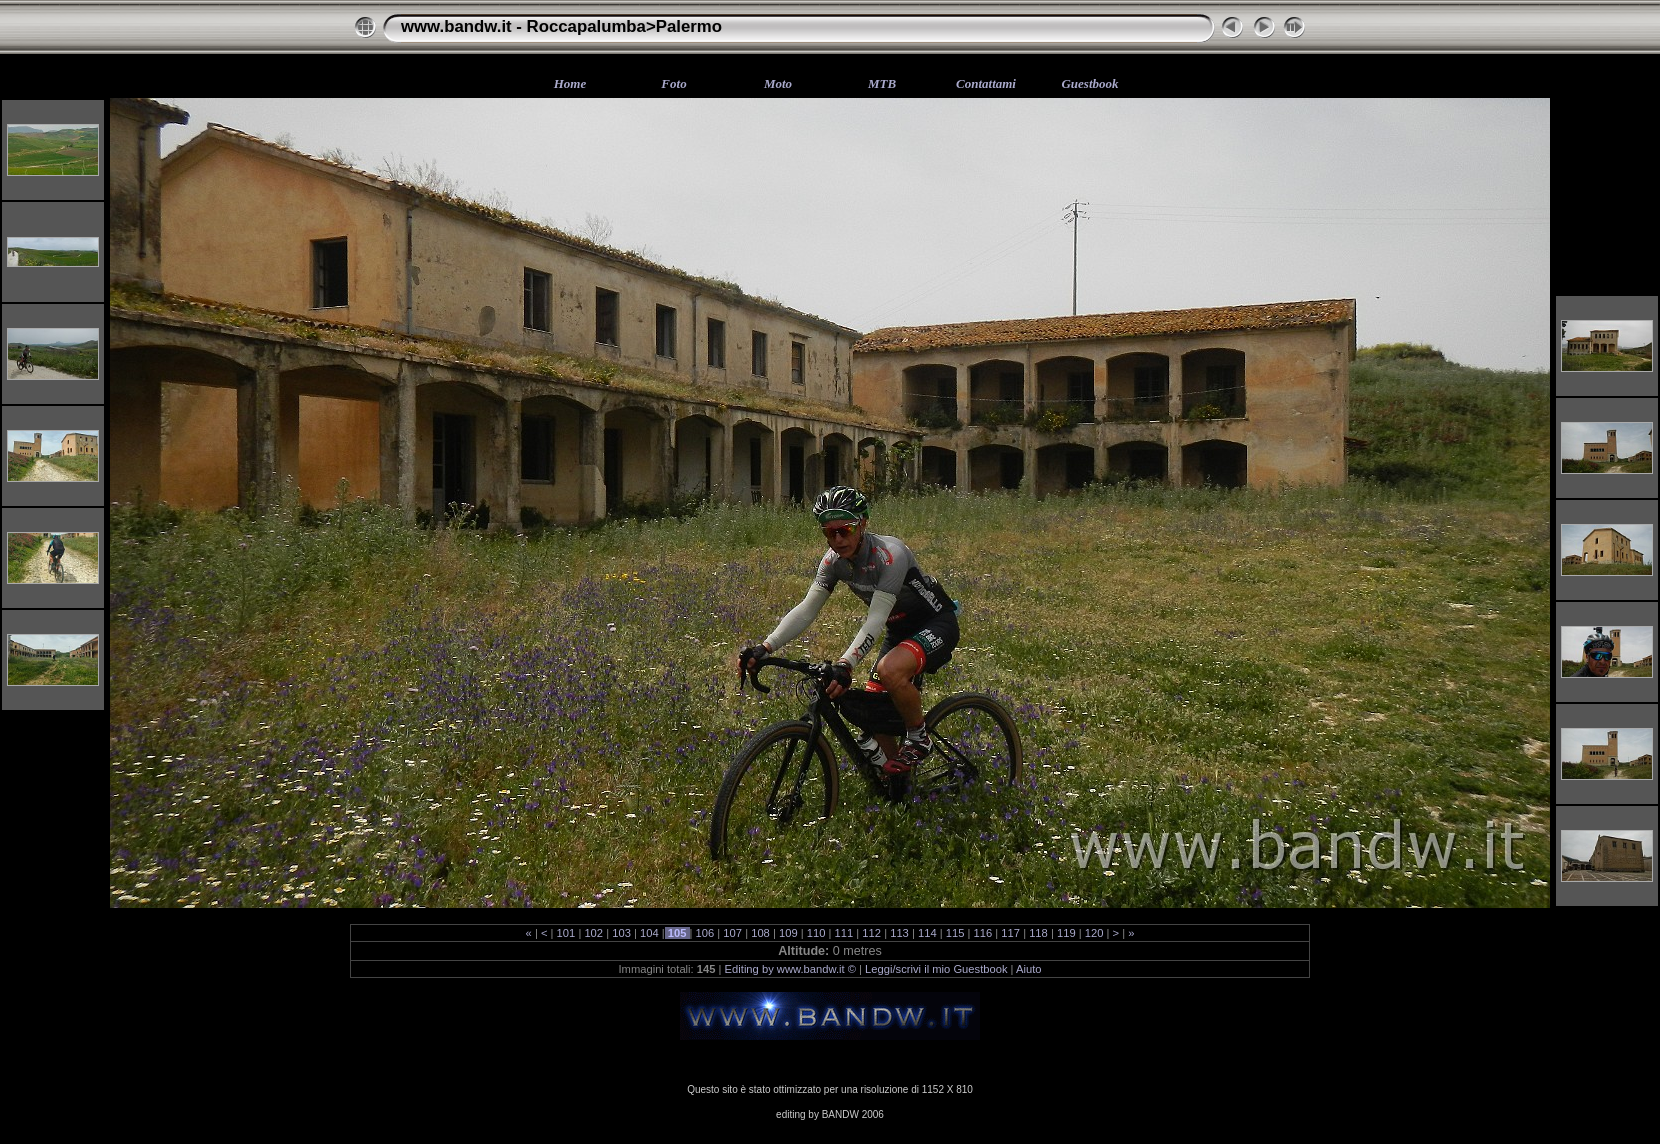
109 (788, 933)
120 (1094, 933)
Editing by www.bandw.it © (790, 969)
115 (955, 933)
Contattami (986, 83)
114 (927, 933)
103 (621, 933)
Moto (778, 83)
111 (843, 933)
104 (649, 933)
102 (593, 933)
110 (816, 933)
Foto (673, 83)
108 (760, 933)
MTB (882, 83)
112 (871, 933)
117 (1010, 933)
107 (732, 933)
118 (1038, 933)
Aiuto (1029, 969)
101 (565, 933)
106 (704, 933)
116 (982, 933)
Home (570, 83)
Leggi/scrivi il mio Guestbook (936, 969)
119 (1066, 933)
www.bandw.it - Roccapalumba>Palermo (561, 26)
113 (899, 933)
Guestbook (1089, 83)
